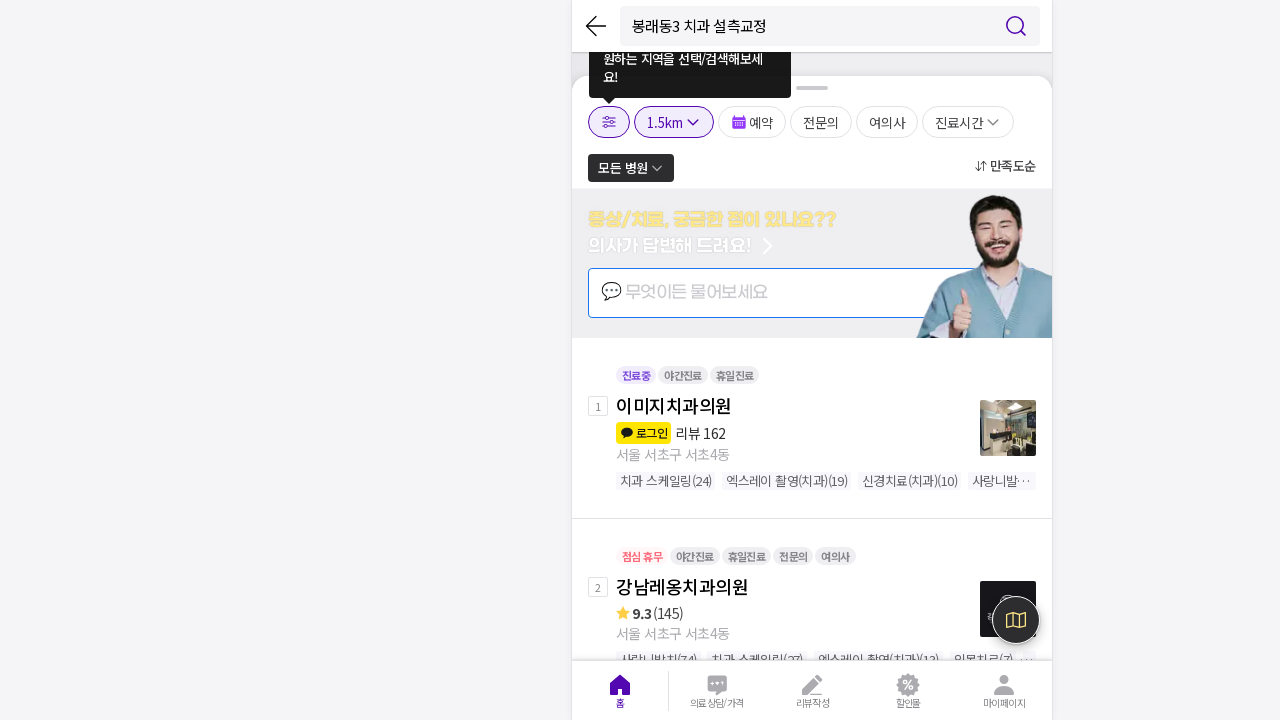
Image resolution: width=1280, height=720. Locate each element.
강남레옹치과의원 (682, 586)
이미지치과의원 (674, 405)
